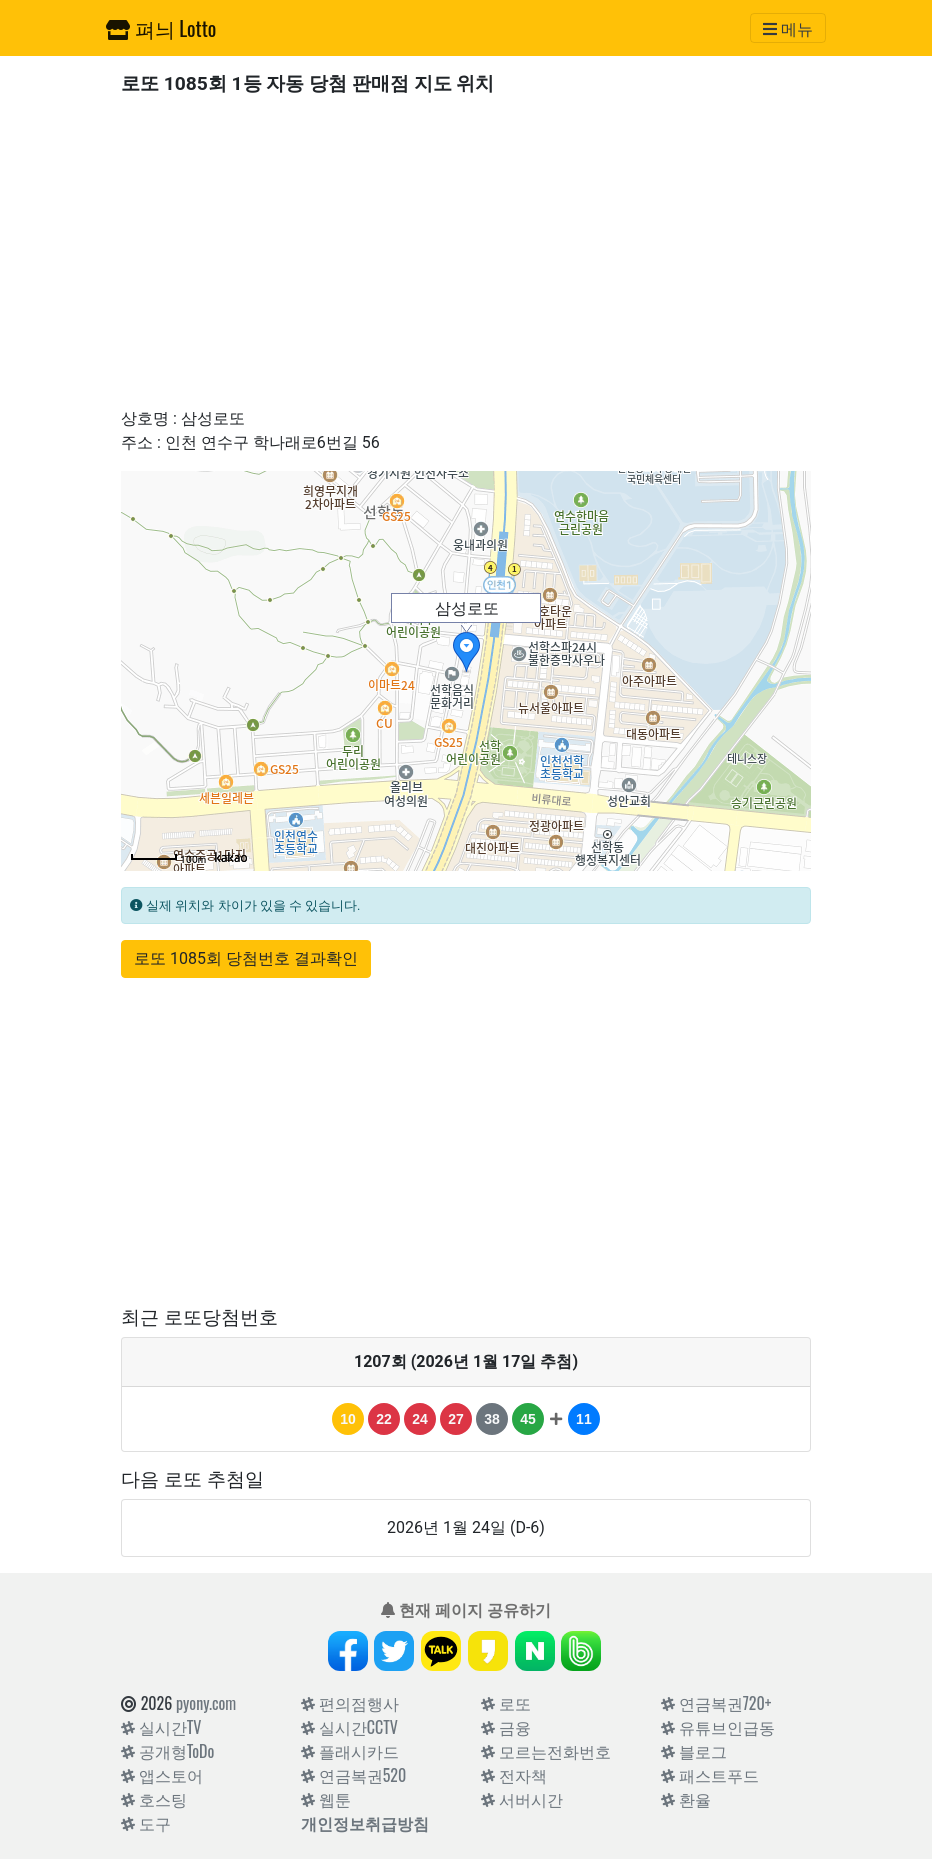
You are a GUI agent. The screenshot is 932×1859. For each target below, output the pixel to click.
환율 (686, 1799)
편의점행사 (350, 1703)
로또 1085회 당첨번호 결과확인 (246, 958)
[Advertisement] (466, 251)
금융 (506, 1727)
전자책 (514, 1775)
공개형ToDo (167, 1751)
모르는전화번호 (546, 1751)
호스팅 (154, 1799)
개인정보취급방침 (365, 1823)
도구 (146, 1823)
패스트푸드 (710, 1775)
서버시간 (522, 1799)
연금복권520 (353, 1775)
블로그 (694, 1751)
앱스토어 (162, 1775)
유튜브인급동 (718, 1727)
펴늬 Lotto (161, 28)
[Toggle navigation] (788, 28)
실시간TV (161, 1727)
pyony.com (206, 1703)
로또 (506, 1703)
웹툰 (326, 1799)
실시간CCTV (349, 1727)
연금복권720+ (716, 1703)
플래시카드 (350, 1751)
